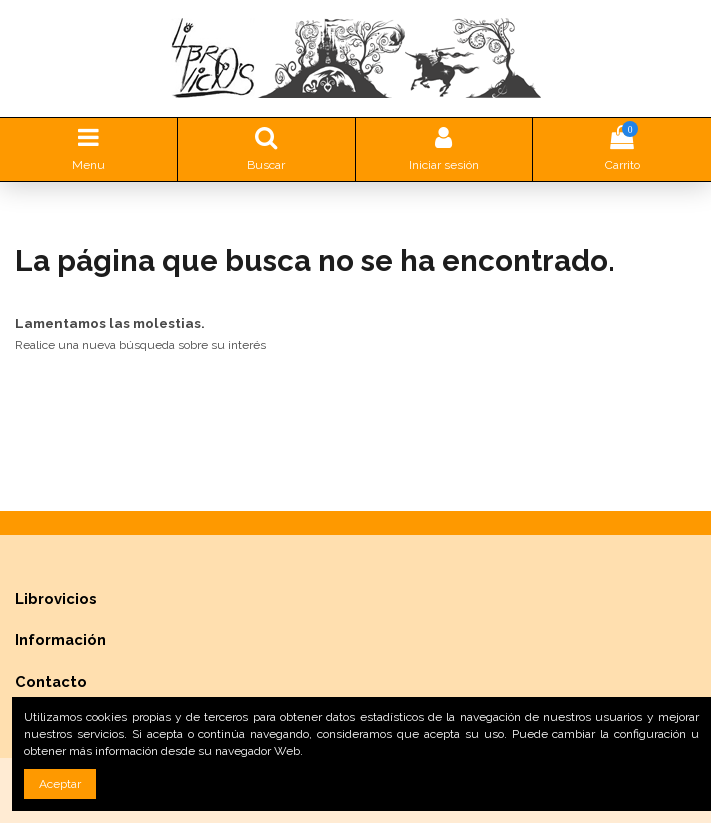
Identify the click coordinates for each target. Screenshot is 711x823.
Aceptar (60, 784)
